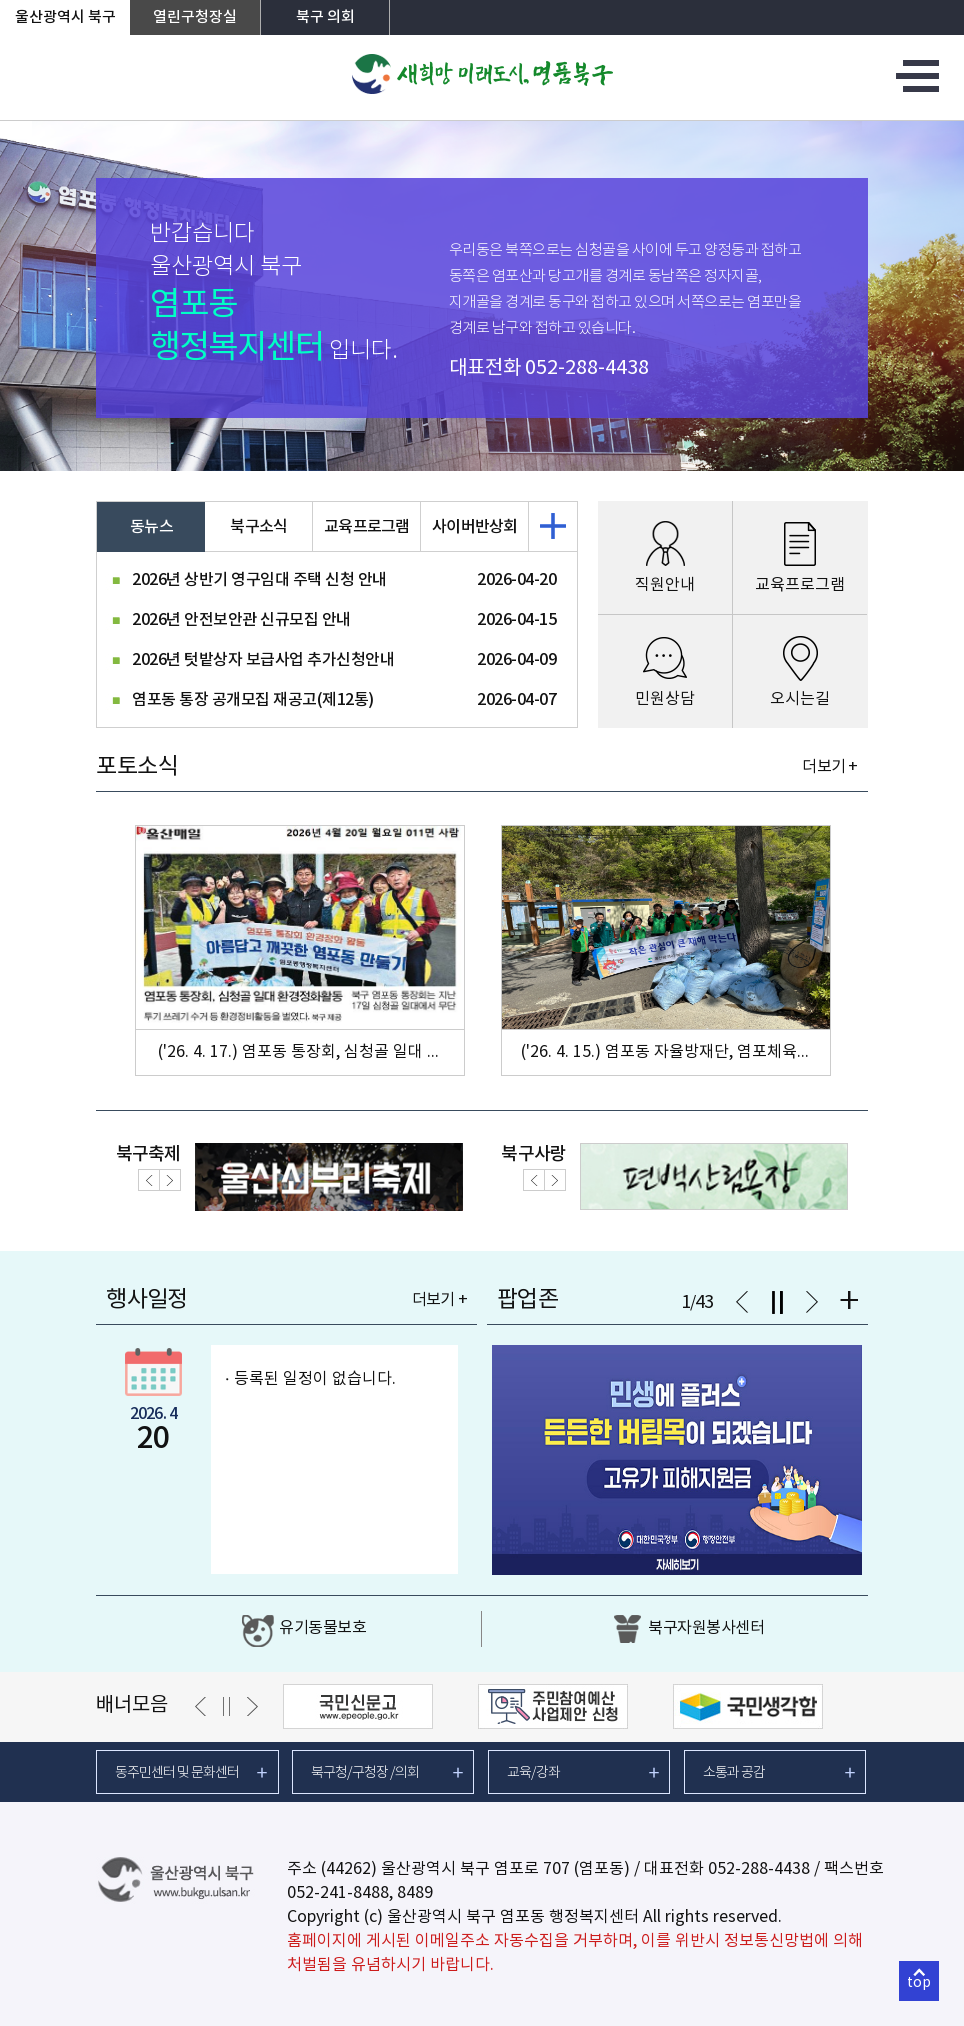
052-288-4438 (587, 368)
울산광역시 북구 (65, 17)
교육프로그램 (367, 527)
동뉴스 (151, 527)
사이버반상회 (475, 527)
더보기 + (829, 767)
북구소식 (258, 527)
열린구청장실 (195, 17)
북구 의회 (325, 17)
